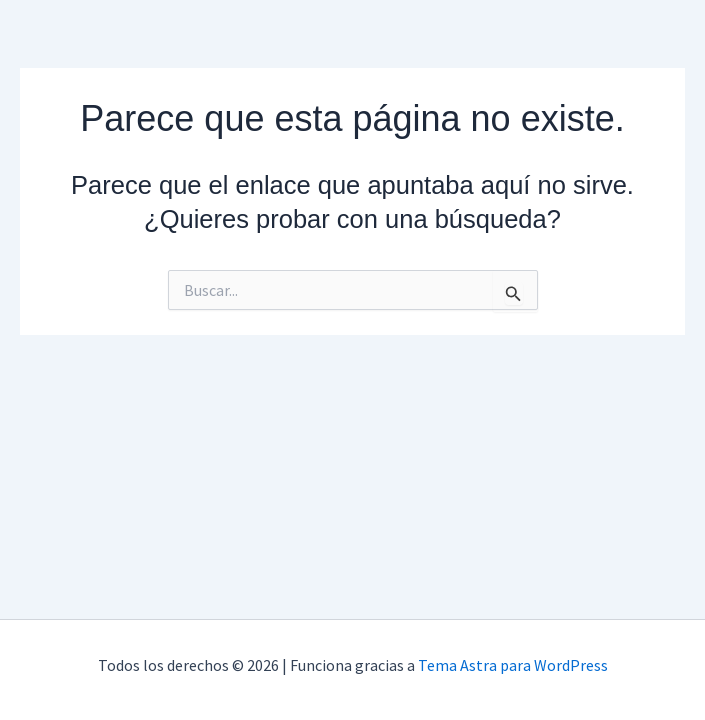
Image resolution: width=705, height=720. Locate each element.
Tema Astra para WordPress (513, 665)
